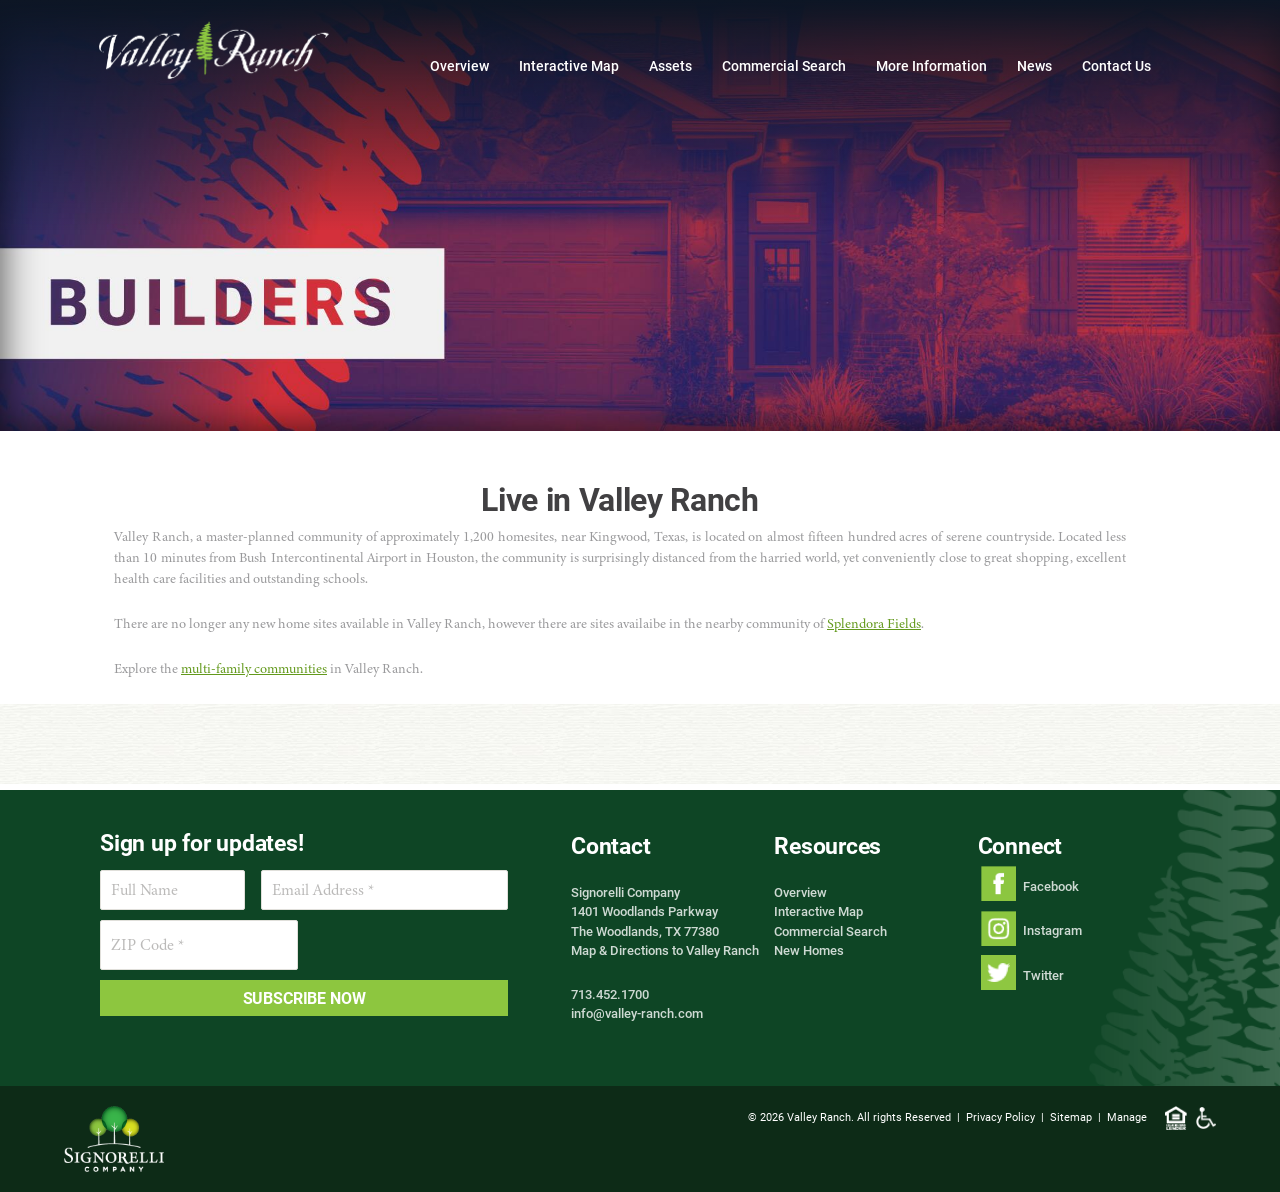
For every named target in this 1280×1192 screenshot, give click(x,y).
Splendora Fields (874, 623)
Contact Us (1116, 65)
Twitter (1043, 975)
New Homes (809, 950)
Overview (459, 65)
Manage (1127, 1116)
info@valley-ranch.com (637, 1013)
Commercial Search (784, 65)
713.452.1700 (610, 994)
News (1034, 65)
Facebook (1051, 886)
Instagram (1052, 930)
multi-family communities (254, 668)
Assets (670, 65)
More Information (931, 65)
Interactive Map (569, 65)
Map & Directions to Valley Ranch (665, 950)
